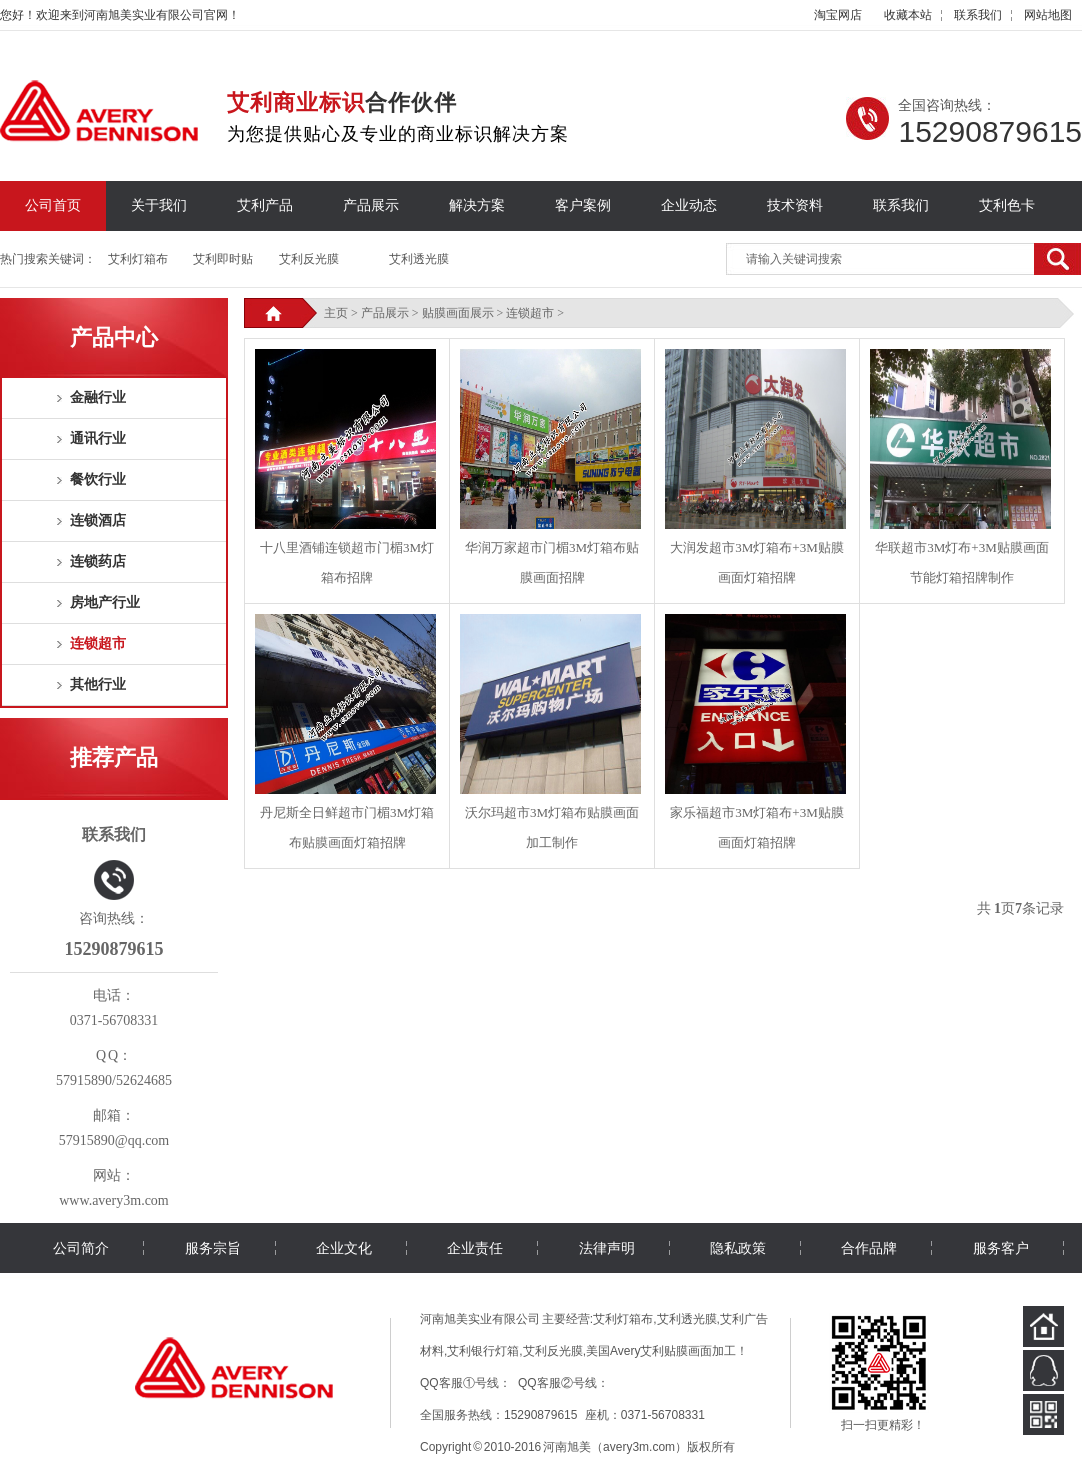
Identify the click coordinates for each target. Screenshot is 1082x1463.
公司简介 (81, 1248)
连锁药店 (98, 561)
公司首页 (53, 205)
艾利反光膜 (309, 259)
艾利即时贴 (223, 259)
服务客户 (1001, 1248)
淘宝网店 (838, 15)
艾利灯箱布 (138, 259)
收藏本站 (908, 15)
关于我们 (159, 205)
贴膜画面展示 (458, 313)
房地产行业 (105, 602)
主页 (336, 313)
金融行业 (98, 397)
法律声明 (607, 1248)
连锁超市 (98, 643)
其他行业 (98, 684)
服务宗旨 (213, 1248)
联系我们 (978, 15)
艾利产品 (265, 205)
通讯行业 (98, 438)
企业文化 (344, 1248)
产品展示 (371, 205)
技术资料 (795, 205)
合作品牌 (869, 1248)
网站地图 (1048, 15)
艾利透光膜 (419, 259)
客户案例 (583, 205)
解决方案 (477, 205)
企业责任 (475, 1248)
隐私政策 (738, 1248)
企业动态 (689, 205)
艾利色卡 (1007, 205)
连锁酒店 (98, 520)
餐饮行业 (98, 479)
